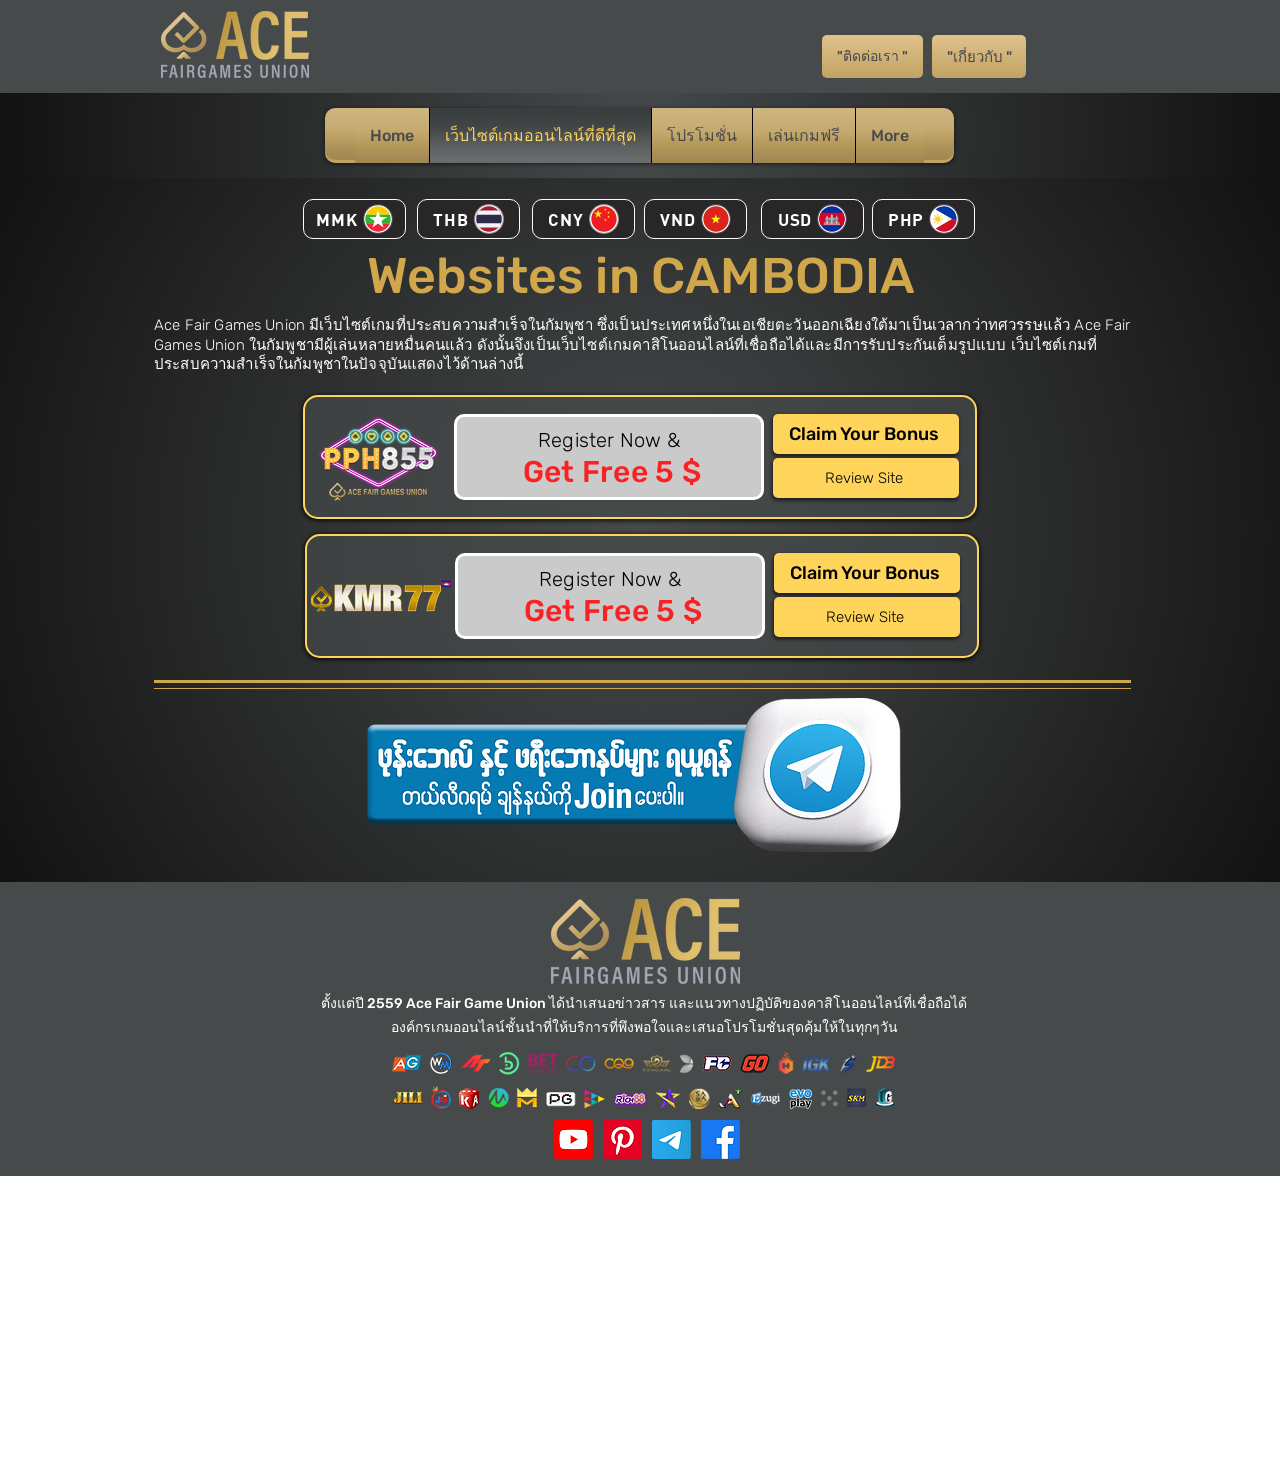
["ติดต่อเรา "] (872, 56)
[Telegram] (671, 1139)
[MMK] (354, 219)
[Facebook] (720, 1139)
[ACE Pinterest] (622, 1139)
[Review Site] (866, 478)
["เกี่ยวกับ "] (979, 56)
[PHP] (923, 219)
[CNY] (583, 219)
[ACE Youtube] (573, 1139)
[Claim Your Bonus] (866, 434)
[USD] (812, 219)
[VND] (695, 219)
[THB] (468, 219)
